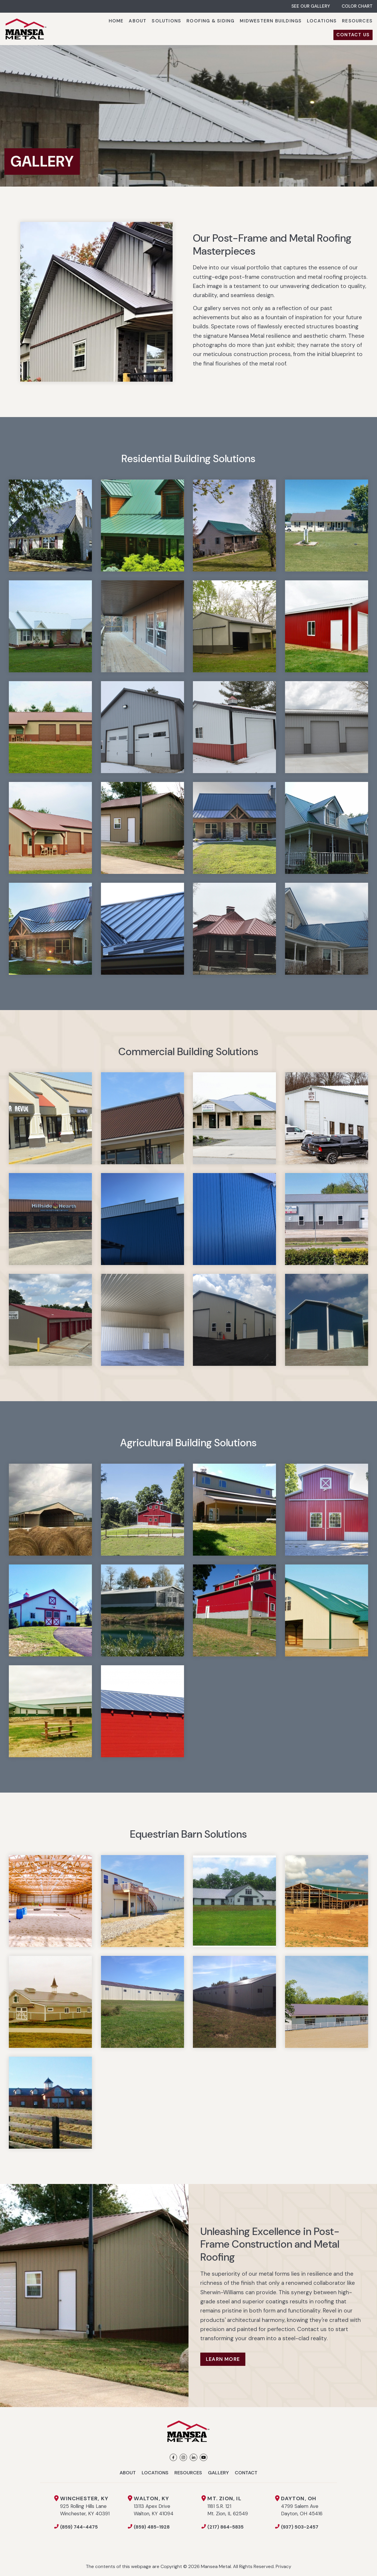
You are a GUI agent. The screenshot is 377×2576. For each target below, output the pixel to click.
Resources (188, 2473)
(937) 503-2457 (299, 2527)
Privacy (283, 2566)
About (128, 2473)
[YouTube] (203, 2457)
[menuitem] (116, 21)
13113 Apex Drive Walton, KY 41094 (167, 2506)
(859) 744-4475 (79, 2527)
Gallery (218, 2473)
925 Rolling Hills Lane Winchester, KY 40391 (94, 2506)
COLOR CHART (357, 6)
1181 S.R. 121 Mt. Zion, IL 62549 (241, 2506)
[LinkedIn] (193, 2457)
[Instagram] (183, 2457)
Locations (155, 2473)
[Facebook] (173, 2457)
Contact (246, 2473)
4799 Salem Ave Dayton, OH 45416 (302, 2506)
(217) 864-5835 (225, 2527)
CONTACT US (353, 35)
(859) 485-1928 (152, 2527)
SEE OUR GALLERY (310, 6)
